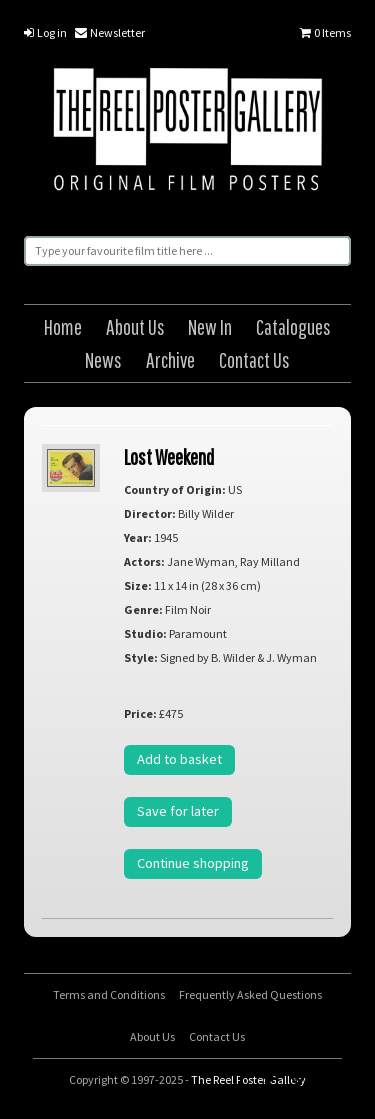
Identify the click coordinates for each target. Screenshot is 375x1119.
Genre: (143, 609)
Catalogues (293, 326)
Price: (140, 713)
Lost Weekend (169, 456)
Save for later (178, 811)
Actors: (144, 561)
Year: (138, 537)
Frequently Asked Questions (250, 994)
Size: (138, 585)
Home (63, 326)
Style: (141, 657)
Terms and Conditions (109, 994)
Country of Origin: (175, 489)
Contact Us (254, 359)
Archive (170, 359)
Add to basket (179, 759)
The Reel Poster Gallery (187, 132)
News (103, 359)
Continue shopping (193, 863)
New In (210, 326)
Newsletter (110, 32)
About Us (135, 326)
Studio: (145, 633)
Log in (45, 32)
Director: (150, 513)
